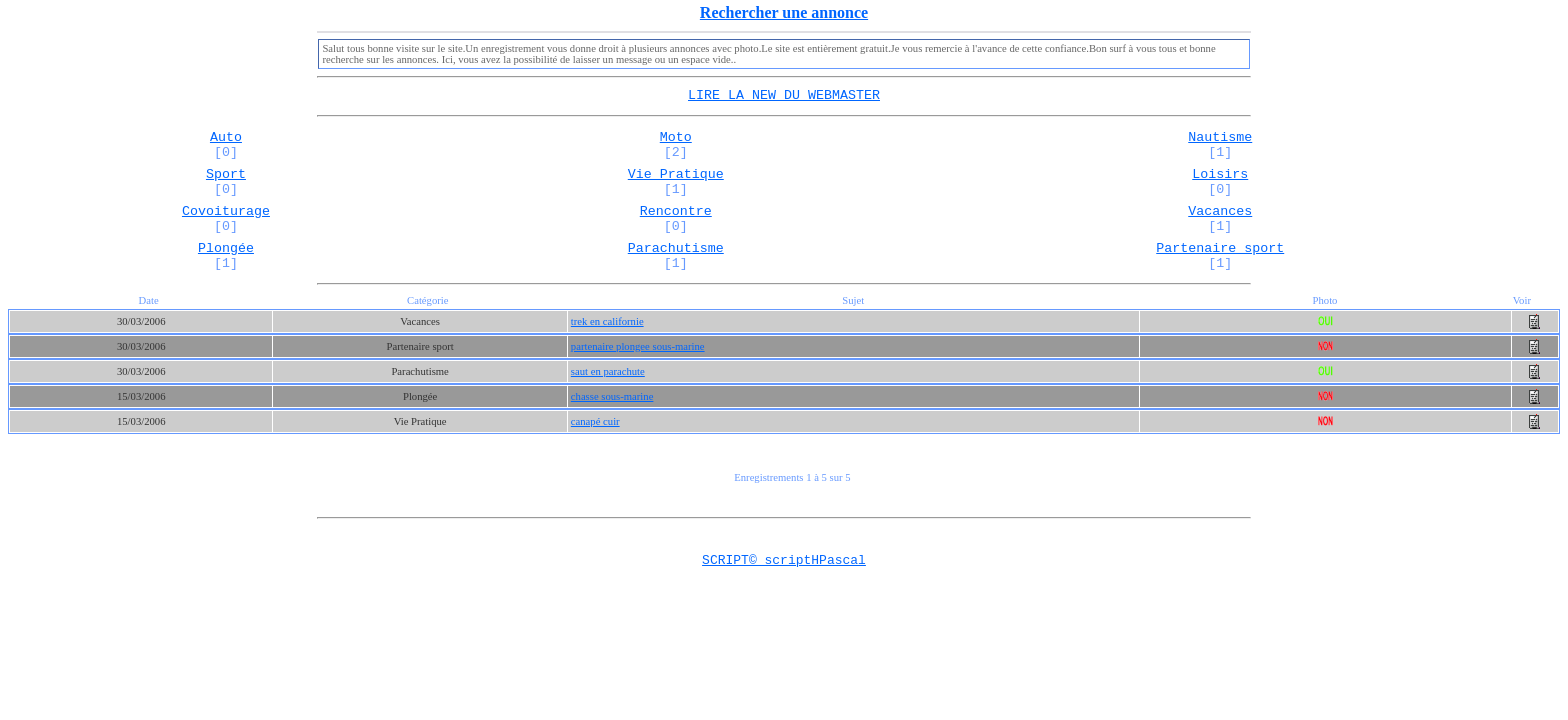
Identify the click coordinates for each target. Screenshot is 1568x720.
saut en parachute (608, 395)
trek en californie (607, 345)
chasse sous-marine (612, 420)
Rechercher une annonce (784, 12)
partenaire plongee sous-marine (638, 370)
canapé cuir (595, 445)
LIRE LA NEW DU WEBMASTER (784, 96)
